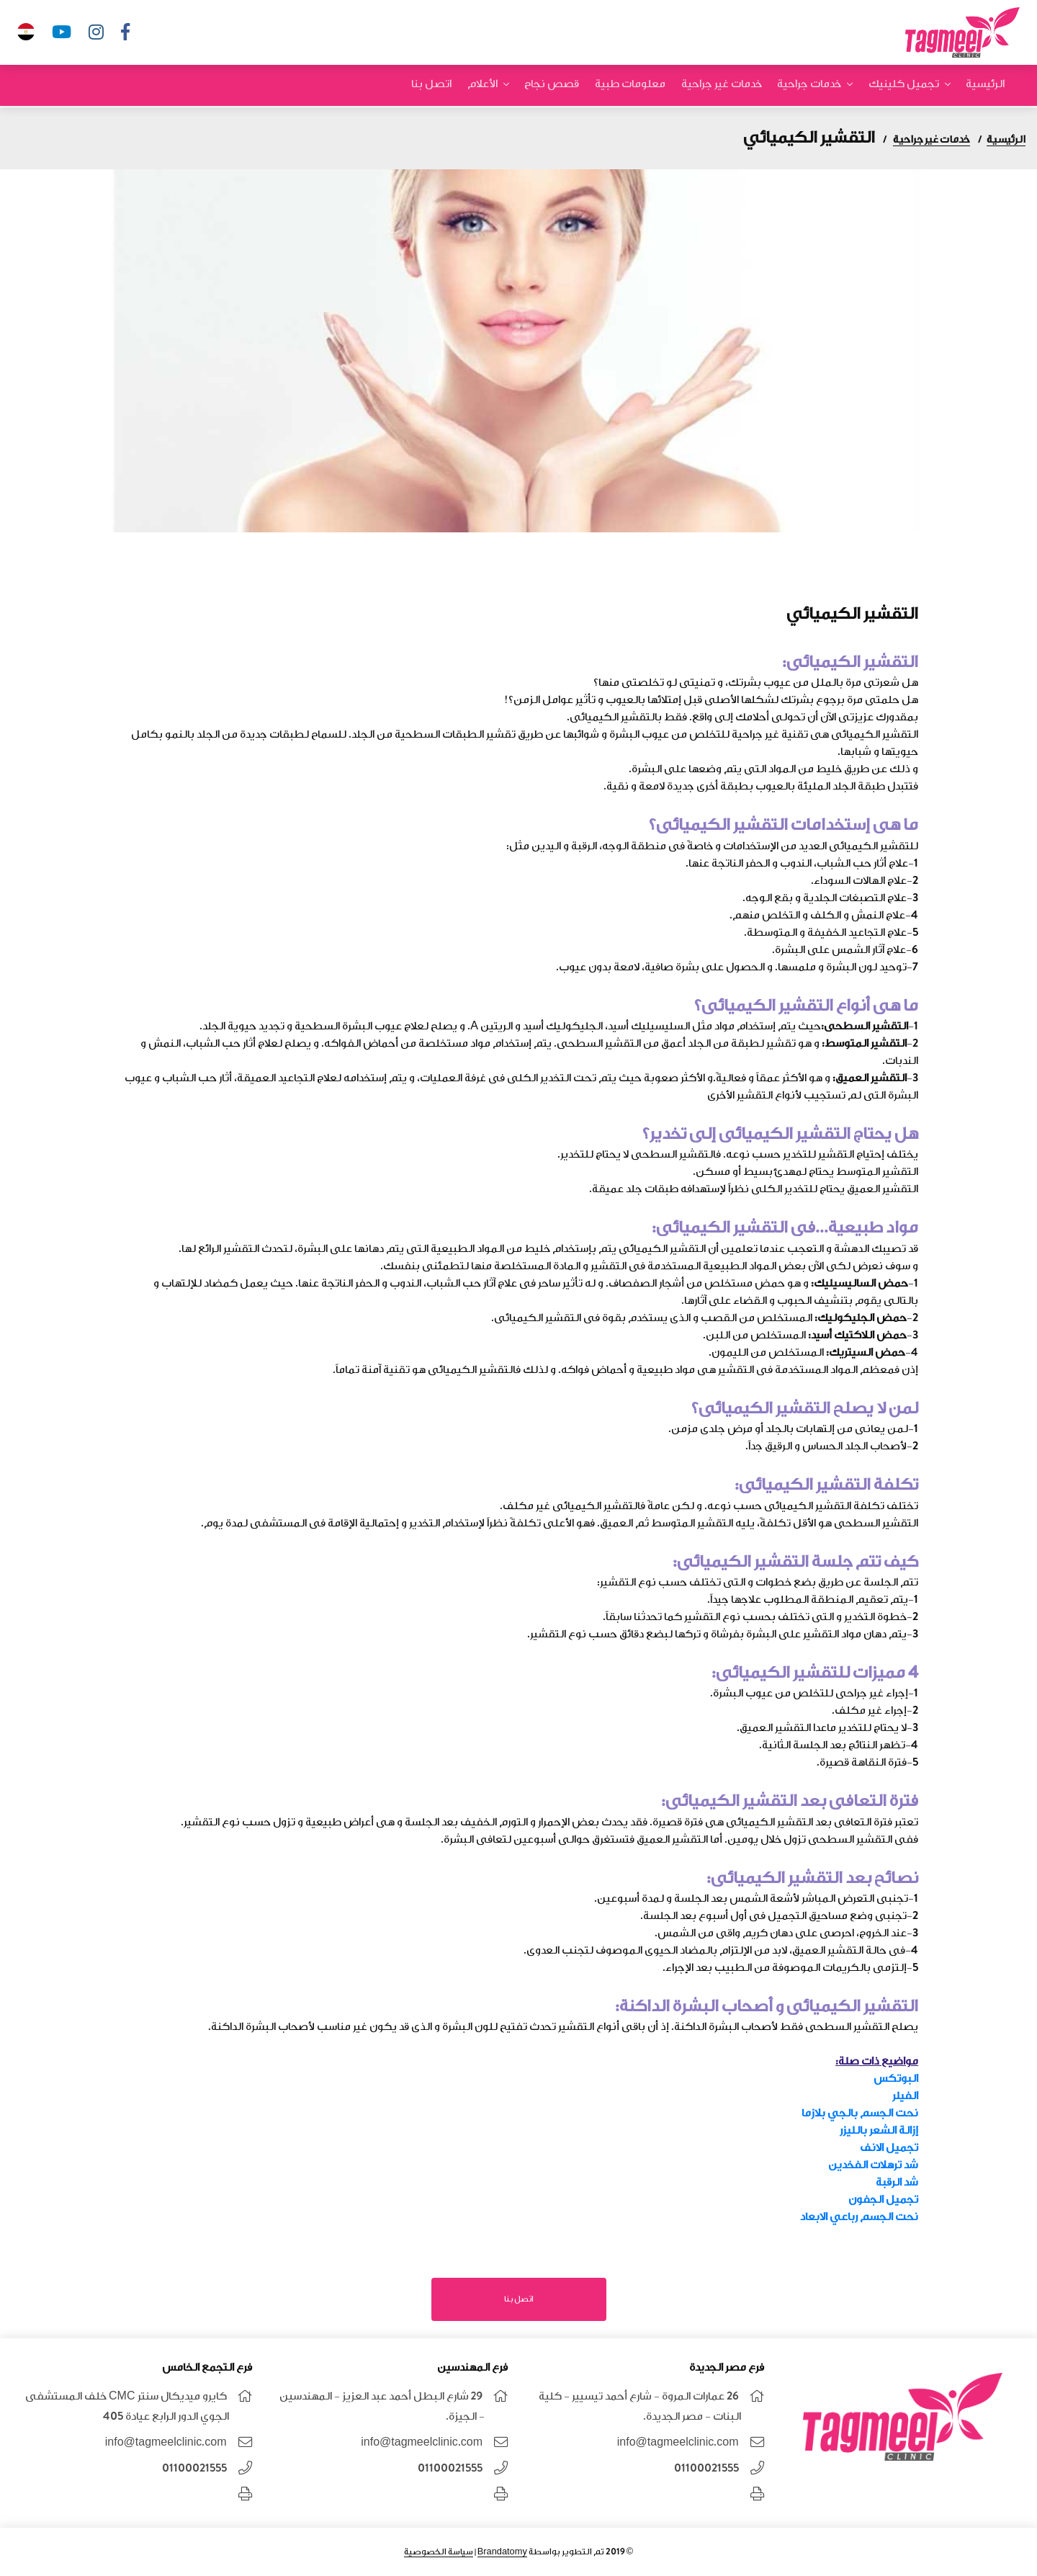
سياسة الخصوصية (438, 2551)
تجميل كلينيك (903, 86)
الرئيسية (985, 86)
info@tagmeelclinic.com (678, 2442)
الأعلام (485, 86)
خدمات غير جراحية (723, 86)
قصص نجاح (554, 86)
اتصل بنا (436, 86)
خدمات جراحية (810, 86)
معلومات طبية (632, 86)
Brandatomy (502, 2551)
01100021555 (706, 2468)
